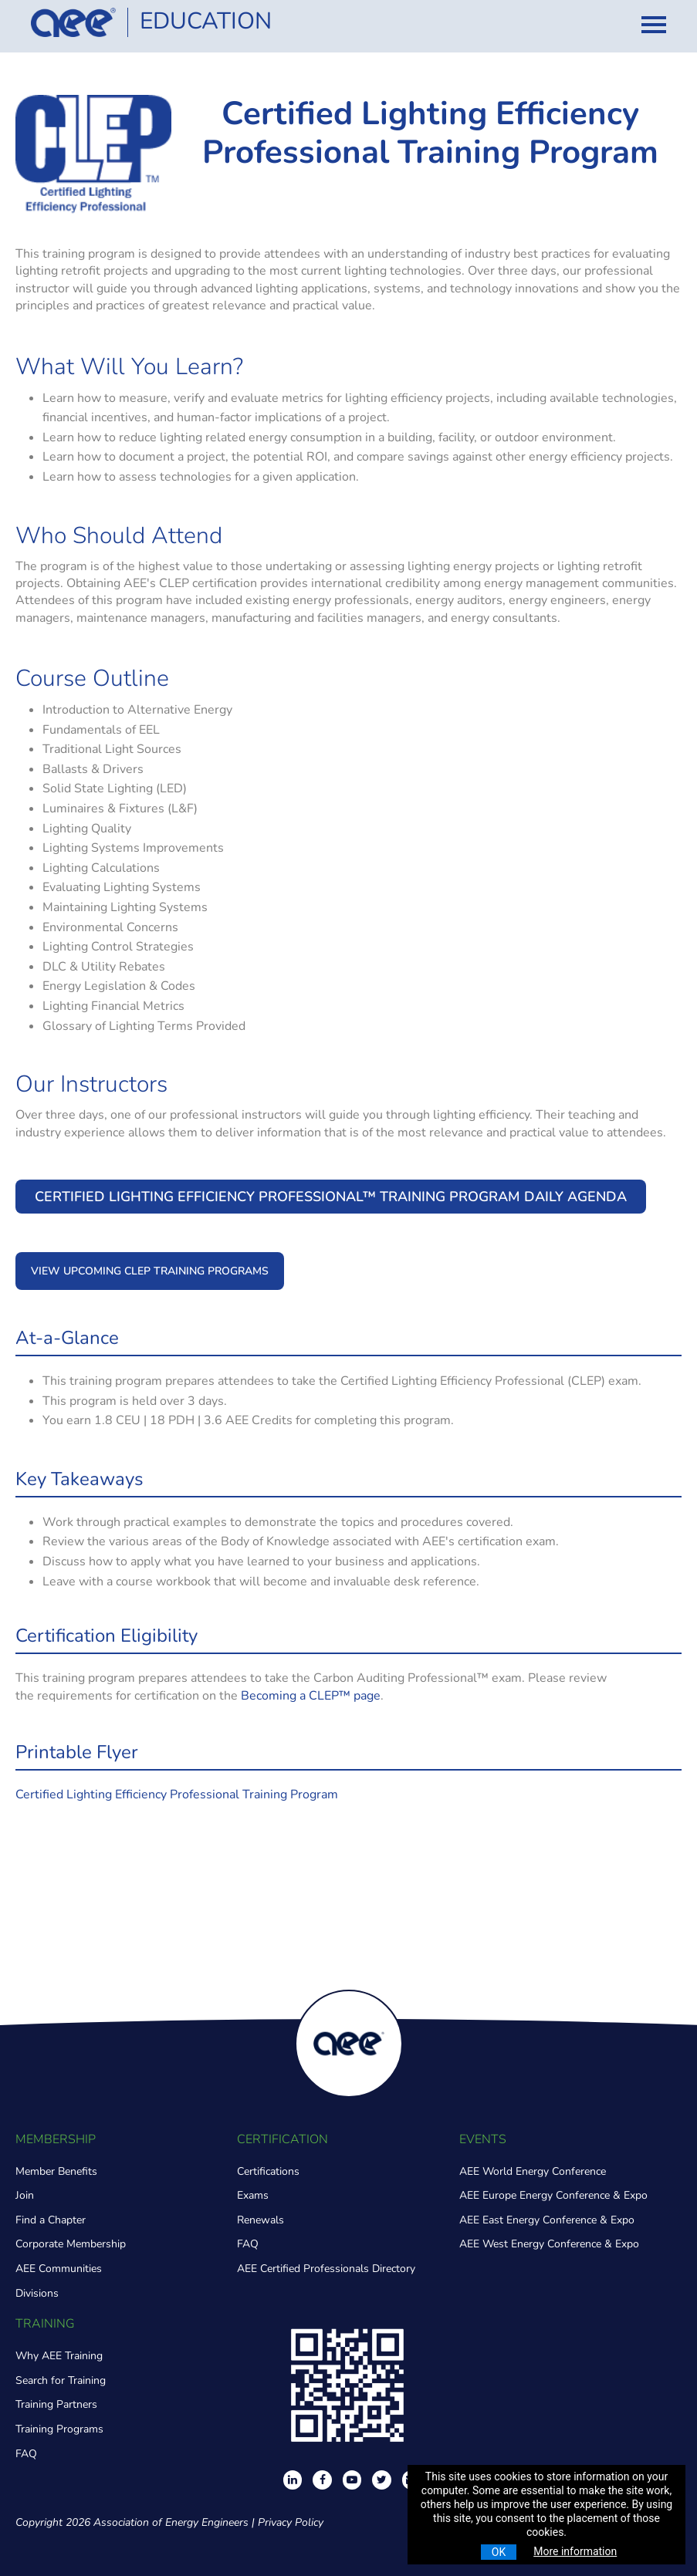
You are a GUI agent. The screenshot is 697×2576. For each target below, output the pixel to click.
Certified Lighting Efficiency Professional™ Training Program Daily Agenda (331, 1196)
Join (24, 2195)
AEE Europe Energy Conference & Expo (553, 2195)
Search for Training (60, 2380)
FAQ (248, 2244)
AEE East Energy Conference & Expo (546, 2220)
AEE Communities (58, 2268)
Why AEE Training (59, 2355)
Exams (253, 2195)
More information (575, 2551)
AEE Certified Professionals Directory (326, 2268)
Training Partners (56, 2404)
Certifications (268, 2171)
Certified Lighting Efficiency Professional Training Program (176, 1794)
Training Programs (59, 2429)
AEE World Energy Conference (532, 2171)
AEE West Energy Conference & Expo (549, 2244)
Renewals (260, 2220)
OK (499, 2552)
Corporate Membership (70, 2244)
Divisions (37, 2293)
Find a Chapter (50, 2220)
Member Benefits (56, 2171)
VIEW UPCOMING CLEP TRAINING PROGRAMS (150, 1271)
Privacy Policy (290, 2522)
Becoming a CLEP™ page (311, 1695)
